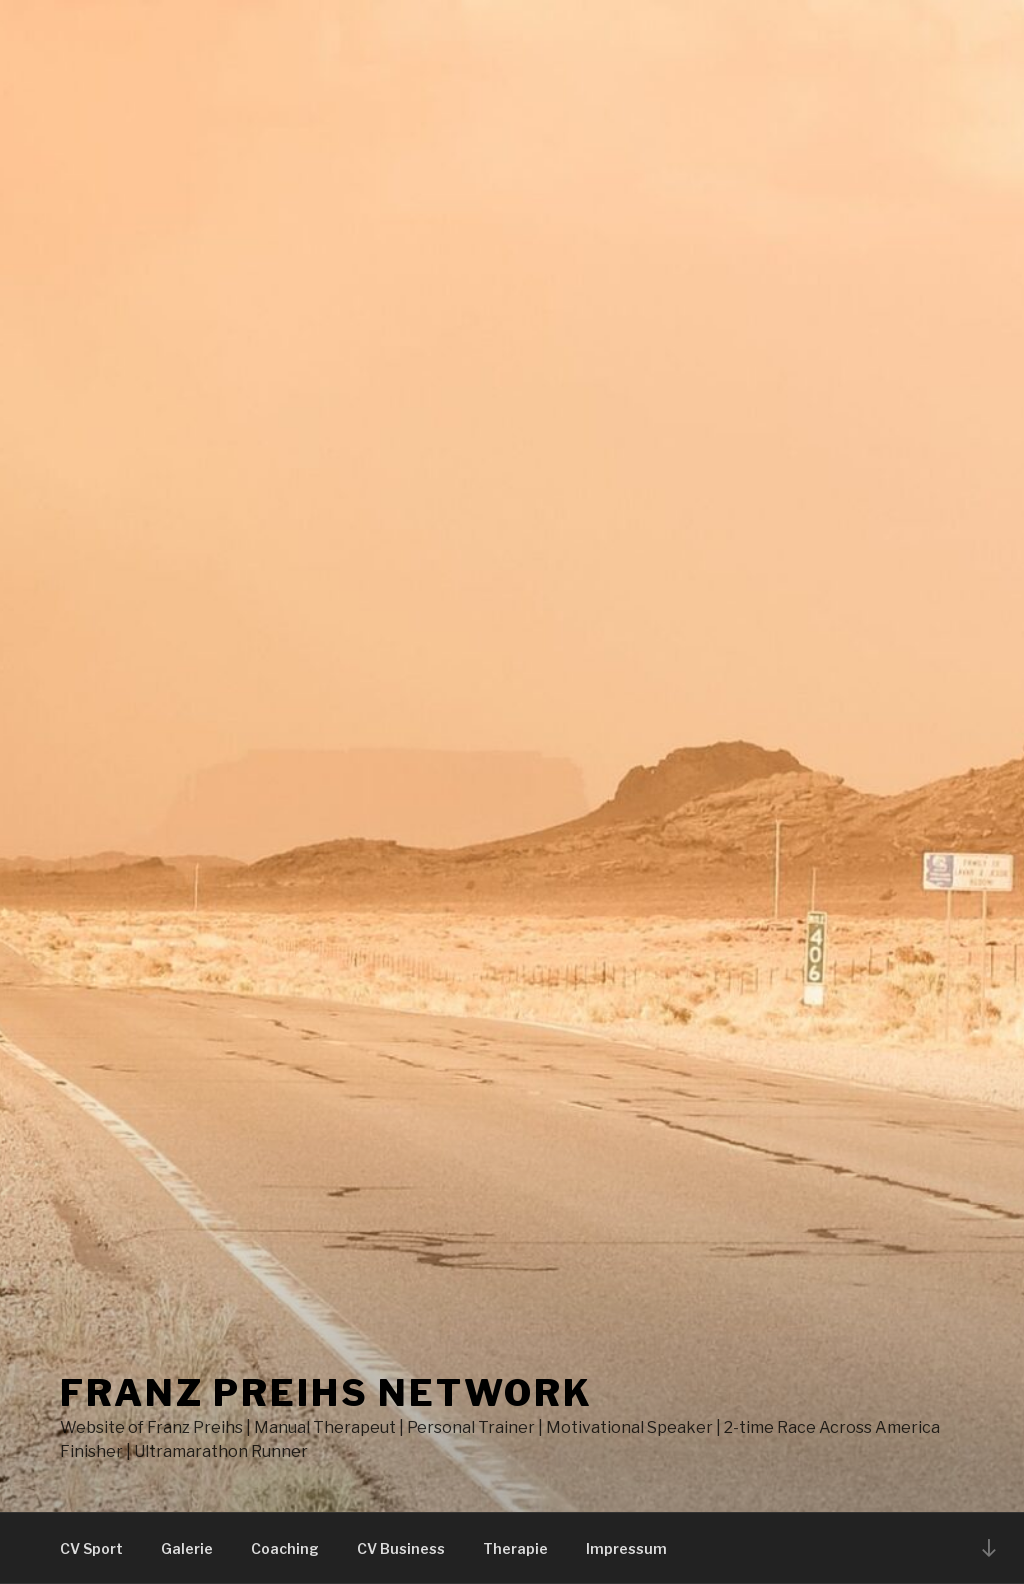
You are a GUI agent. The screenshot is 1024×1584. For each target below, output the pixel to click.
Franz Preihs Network (326, 1393)
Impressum (626, 1548)
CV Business (401, 1548)
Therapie (515, 1548)
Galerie (187, 1548)
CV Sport (91, 1548)
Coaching (285, 1548)
